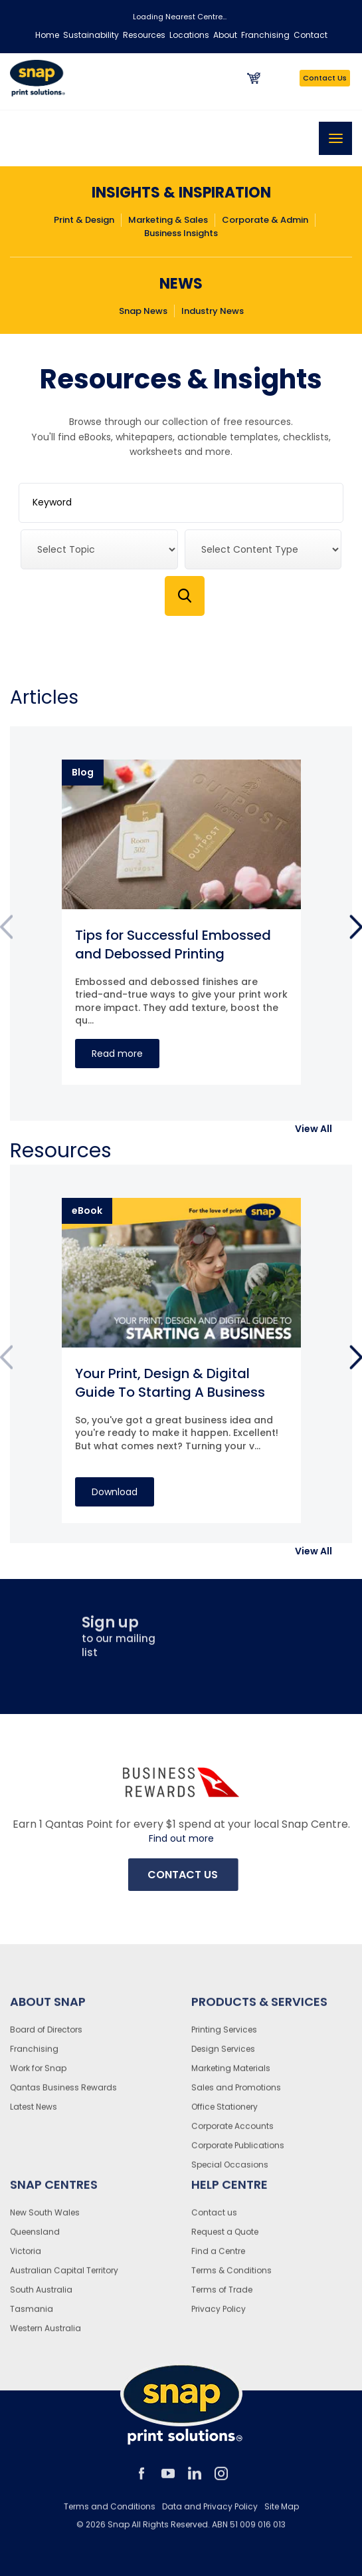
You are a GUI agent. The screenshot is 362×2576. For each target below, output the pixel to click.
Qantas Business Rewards (63, 2094)
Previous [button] (6, 930)
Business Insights (181, 233)
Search (185, 596)
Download (114, 1492)
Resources (144, 35)
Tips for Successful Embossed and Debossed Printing (173, 944)
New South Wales (45, 2219)
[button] (313, 1129)
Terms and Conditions (109, 2513)
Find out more (181, 1838)
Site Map (281, 2513)
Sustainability (91, 35)
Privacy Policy (218, 2315)
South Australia (41, 2296)
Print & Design (84, 220)
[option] (181, 922)
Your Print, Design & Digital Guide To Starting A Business (170, 1382)
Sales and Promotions (236, 2094)
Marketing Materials (230, 2074)
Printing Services (224, 2036)
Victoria (25, 2257)
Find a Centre (218, 2257)
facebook (141, 2480)
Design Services (223, 2055)
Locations (189, 35)
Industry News (212, 311)
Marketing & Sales (168, 220)
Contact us (214, 2219)
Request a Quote (224, 2238)
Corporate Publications (237, 2152)
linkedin (194, 2480)
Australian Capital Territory (64, 2277)
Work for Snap (38, 2074)
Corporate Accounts (232, 2132)
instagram (221, 2480)
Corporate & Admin (265, 220)
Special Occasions (229, 2171)
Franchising (265, 35)
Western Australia (45, 2335)
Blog (83, 772)
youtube (168, 2480)
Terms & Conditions (231, 2277)
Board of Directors (46, 2036)
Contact (310, 35)
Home (47, 35)
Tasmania (31, 2315)
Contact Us (325, 77)
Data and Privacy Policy (210, 2513)
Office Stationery (224, 2113)
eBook (87, 1210)
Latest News (33, 2113)
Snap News (143, 311)
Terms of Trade (221, 2296)
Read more (117, 1053)
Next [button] (355, 930)
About (225, 35)
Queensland (35, 2238)
